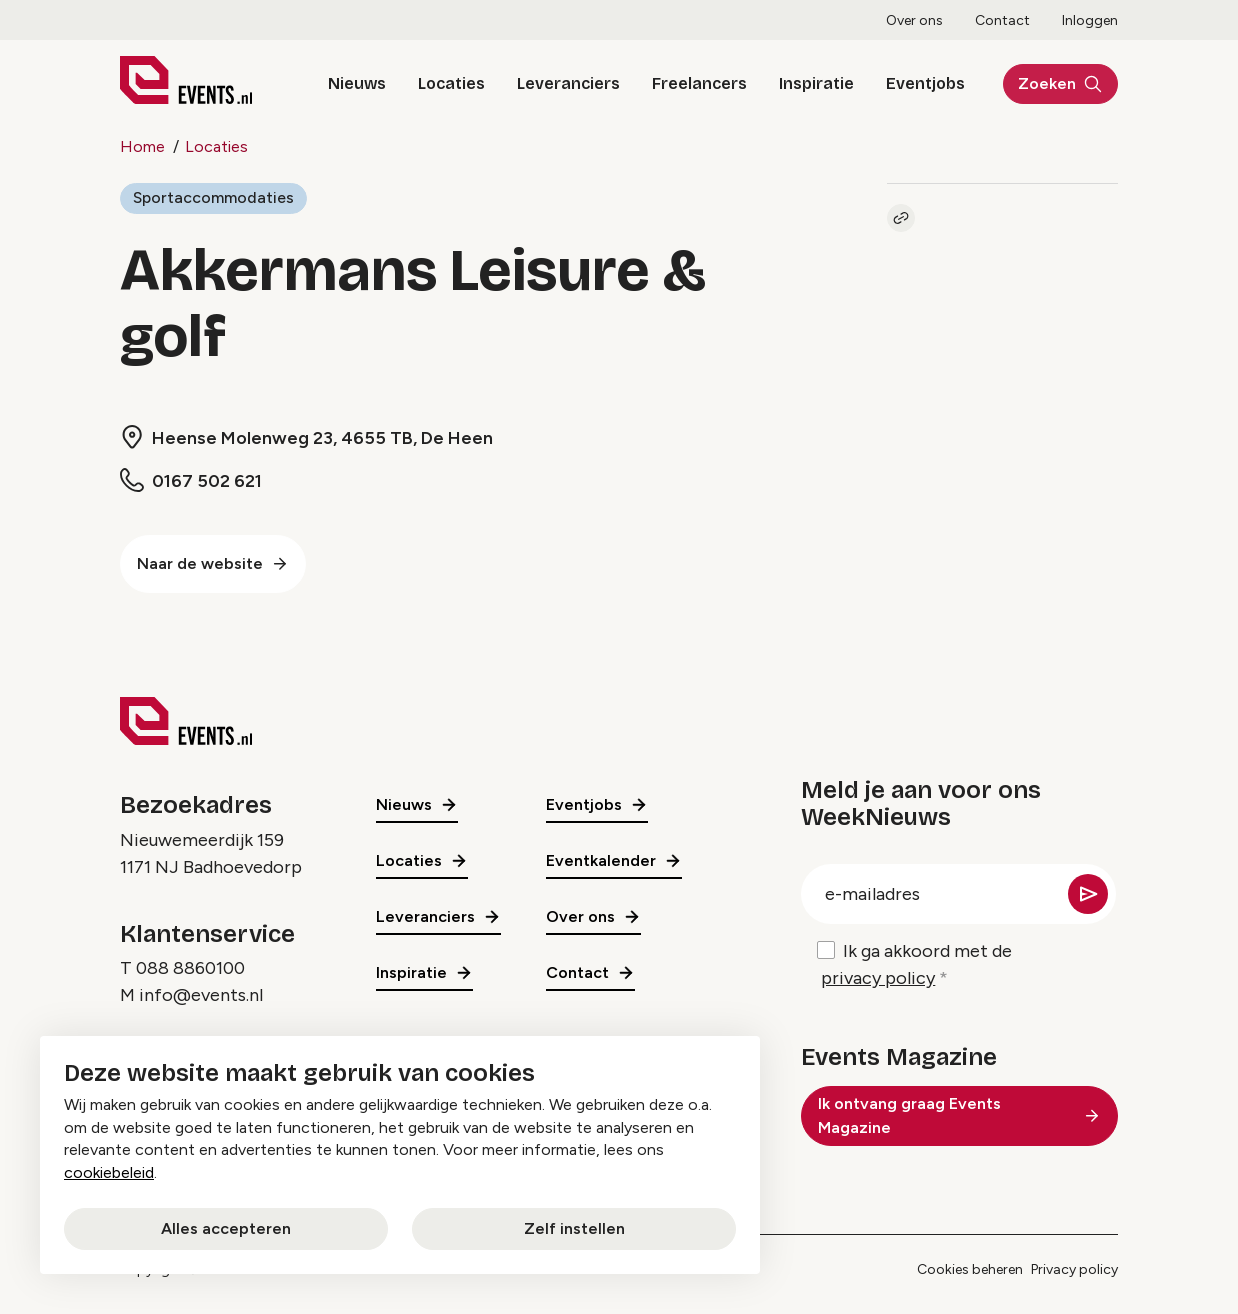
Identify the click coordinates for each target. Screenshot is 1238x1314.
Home (142, 146)
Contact (1002, 20)
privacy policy (878, 978)
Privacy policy (1074, 1270)
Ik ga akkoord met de (916, 966)
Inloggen (1090, 20)
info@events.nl (201, 996)
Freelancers (694, 83)
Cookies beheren (970, 1270)
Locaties (446, 83)
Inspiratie (811, 83)
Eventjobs (920, 83)
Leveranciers (563, 83)
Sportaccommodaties (214, 197)
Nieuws (352, 83)
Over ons (914, 20)
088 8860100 (190, 969)
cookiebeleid (109, 1172)
